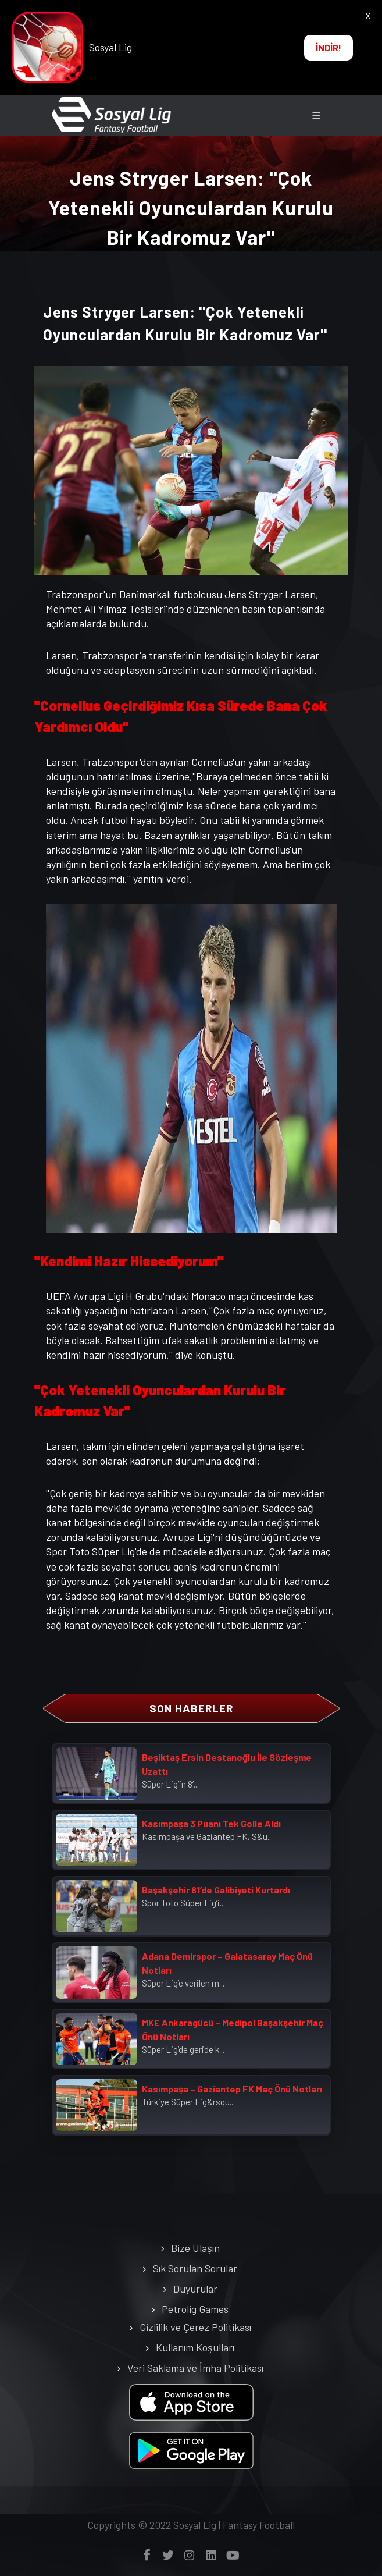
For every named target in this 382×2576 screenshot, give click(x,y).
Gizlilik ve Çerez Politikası (195, 2327)
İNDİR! (328, 47)
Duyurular (195, 2288)
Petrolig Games (195, 2309)
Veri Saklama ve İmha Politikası (195, 2367)
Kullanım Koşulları (195, 2347)
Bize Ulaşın (195, 2247)
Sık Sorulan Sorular (195, 2268)
